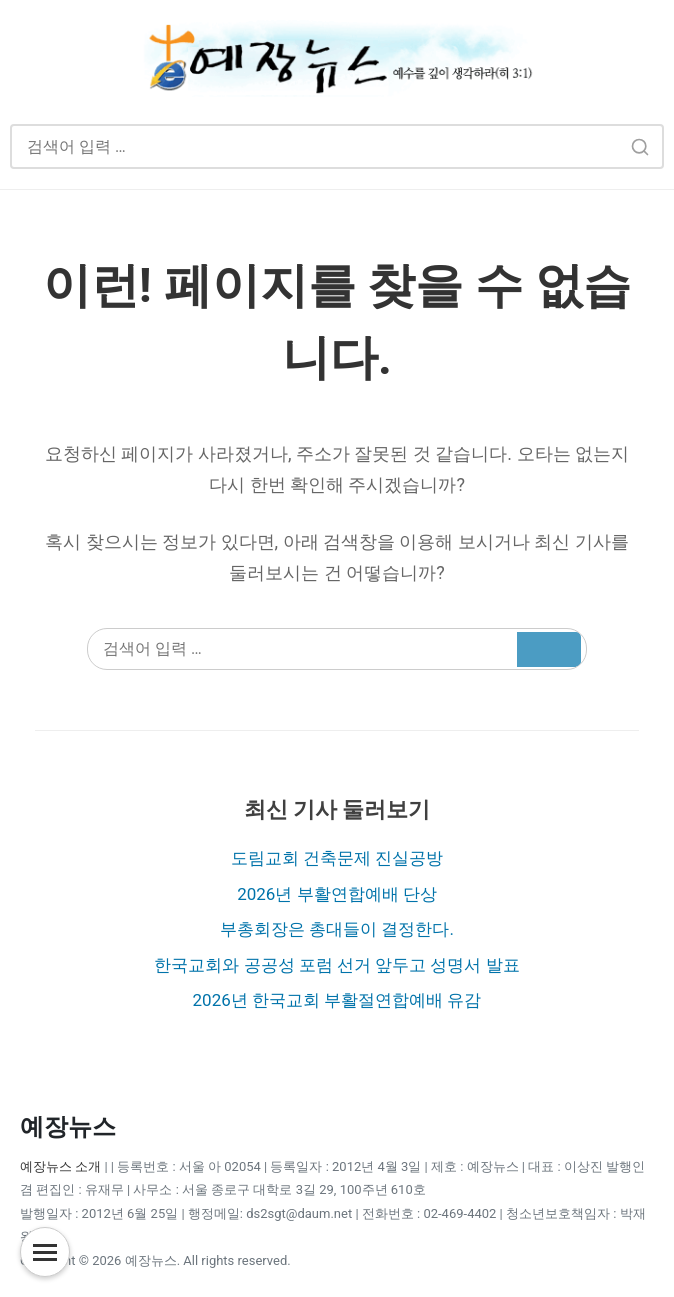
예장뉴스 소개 (60, 1166)
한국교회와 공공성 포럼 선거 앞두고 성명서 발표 (336, 965)
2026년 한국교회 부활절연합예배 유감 (337, 1000)
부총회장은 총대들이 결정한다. (337, 929)
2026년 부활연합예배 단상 (337, 894)
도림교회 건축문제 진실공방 (337, 858)
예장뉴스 (68, 1127)
